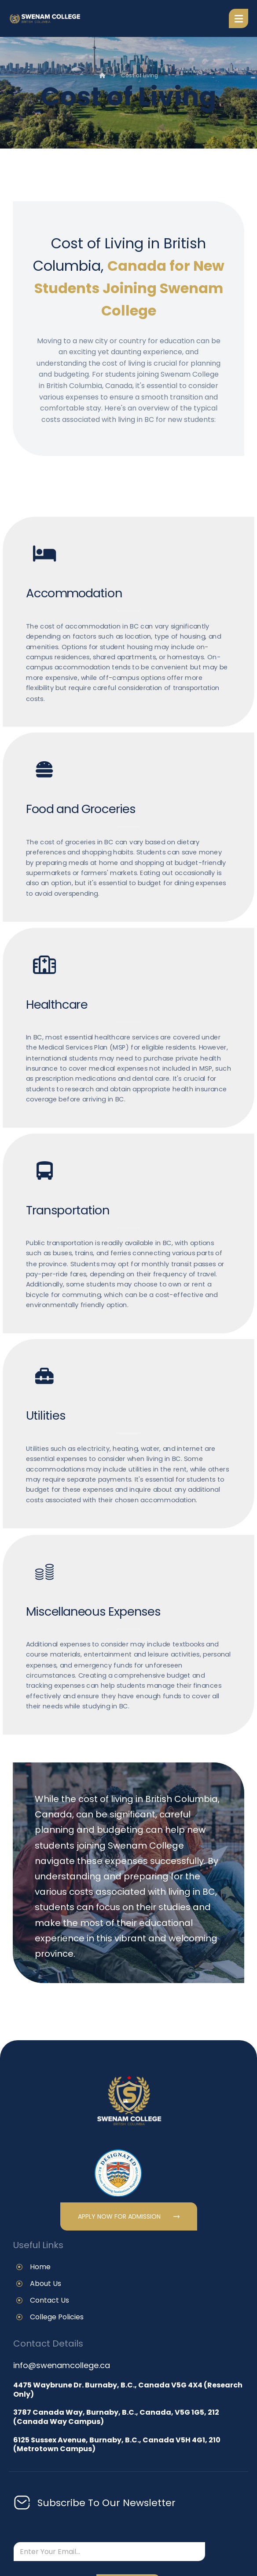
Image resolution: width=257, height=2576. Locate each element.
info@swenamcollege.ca (61, 2365)
